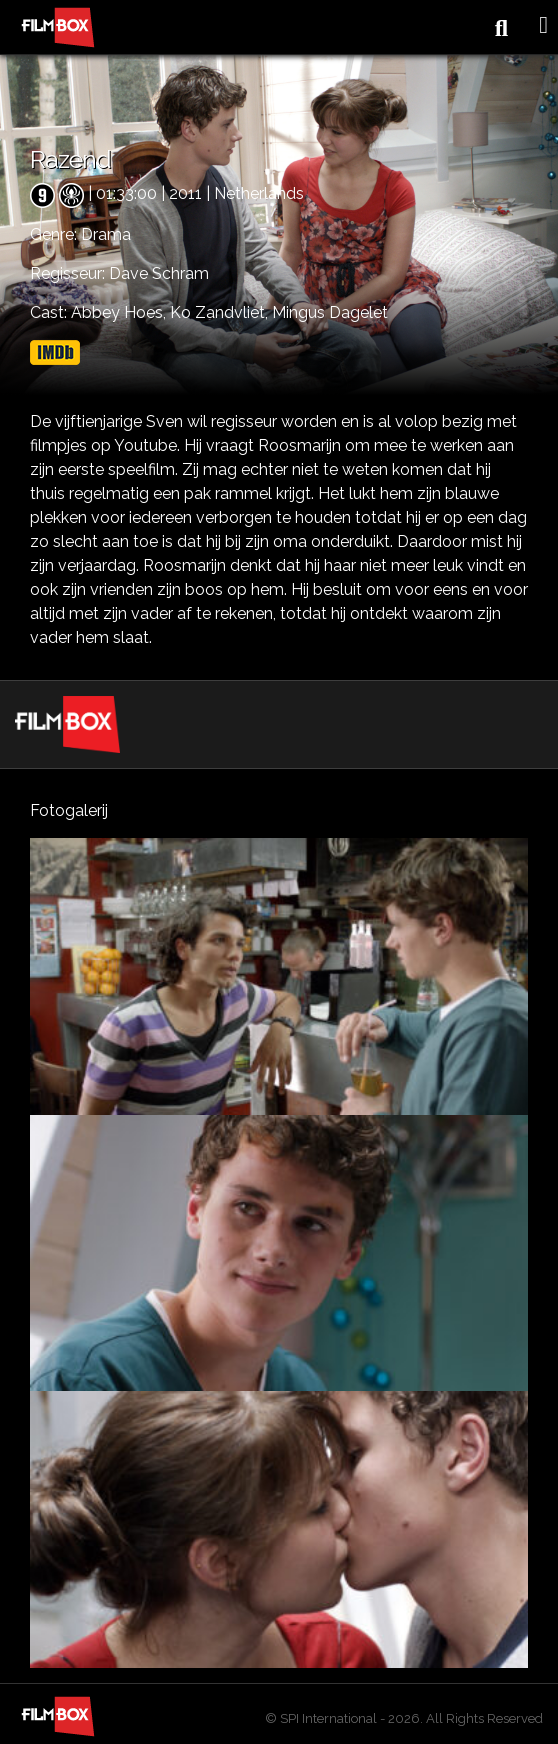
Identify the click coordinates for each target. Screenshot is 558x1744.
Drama (106, 234)
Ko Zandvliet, (221, 312)
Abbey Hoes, (120, 312)
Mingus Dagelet (330, 312)
